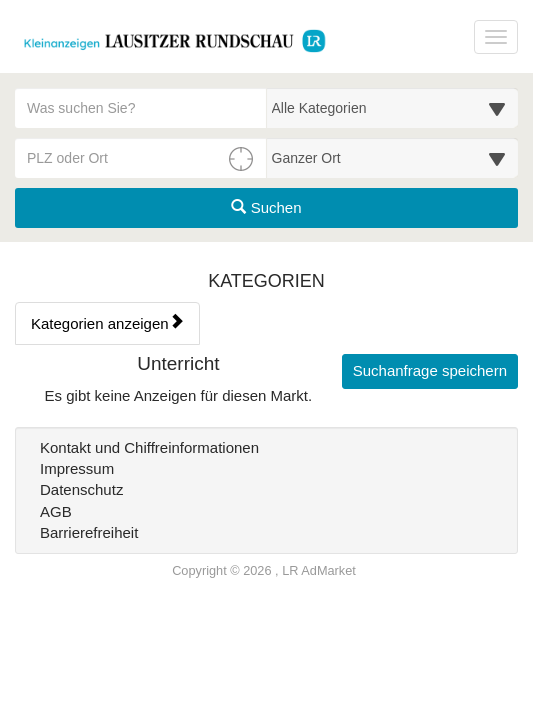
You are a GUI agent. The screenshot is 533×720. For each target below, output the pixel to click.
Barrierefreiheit (89, 532)
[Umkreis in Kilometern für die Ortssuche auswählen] (393, 158)
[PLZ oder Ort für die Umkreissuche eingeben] (141, 158)
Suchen (266, 207)
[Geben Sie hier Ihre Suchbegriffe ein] (141, 108)
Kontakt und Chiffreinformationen (149, 447)
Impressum (77, 468)
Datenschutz (81, 489)
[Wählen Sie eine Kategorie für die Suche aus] (393, 108)
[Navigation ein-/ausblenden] (496, 37)
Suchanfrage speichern (430, 370)
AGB (56, 511)
